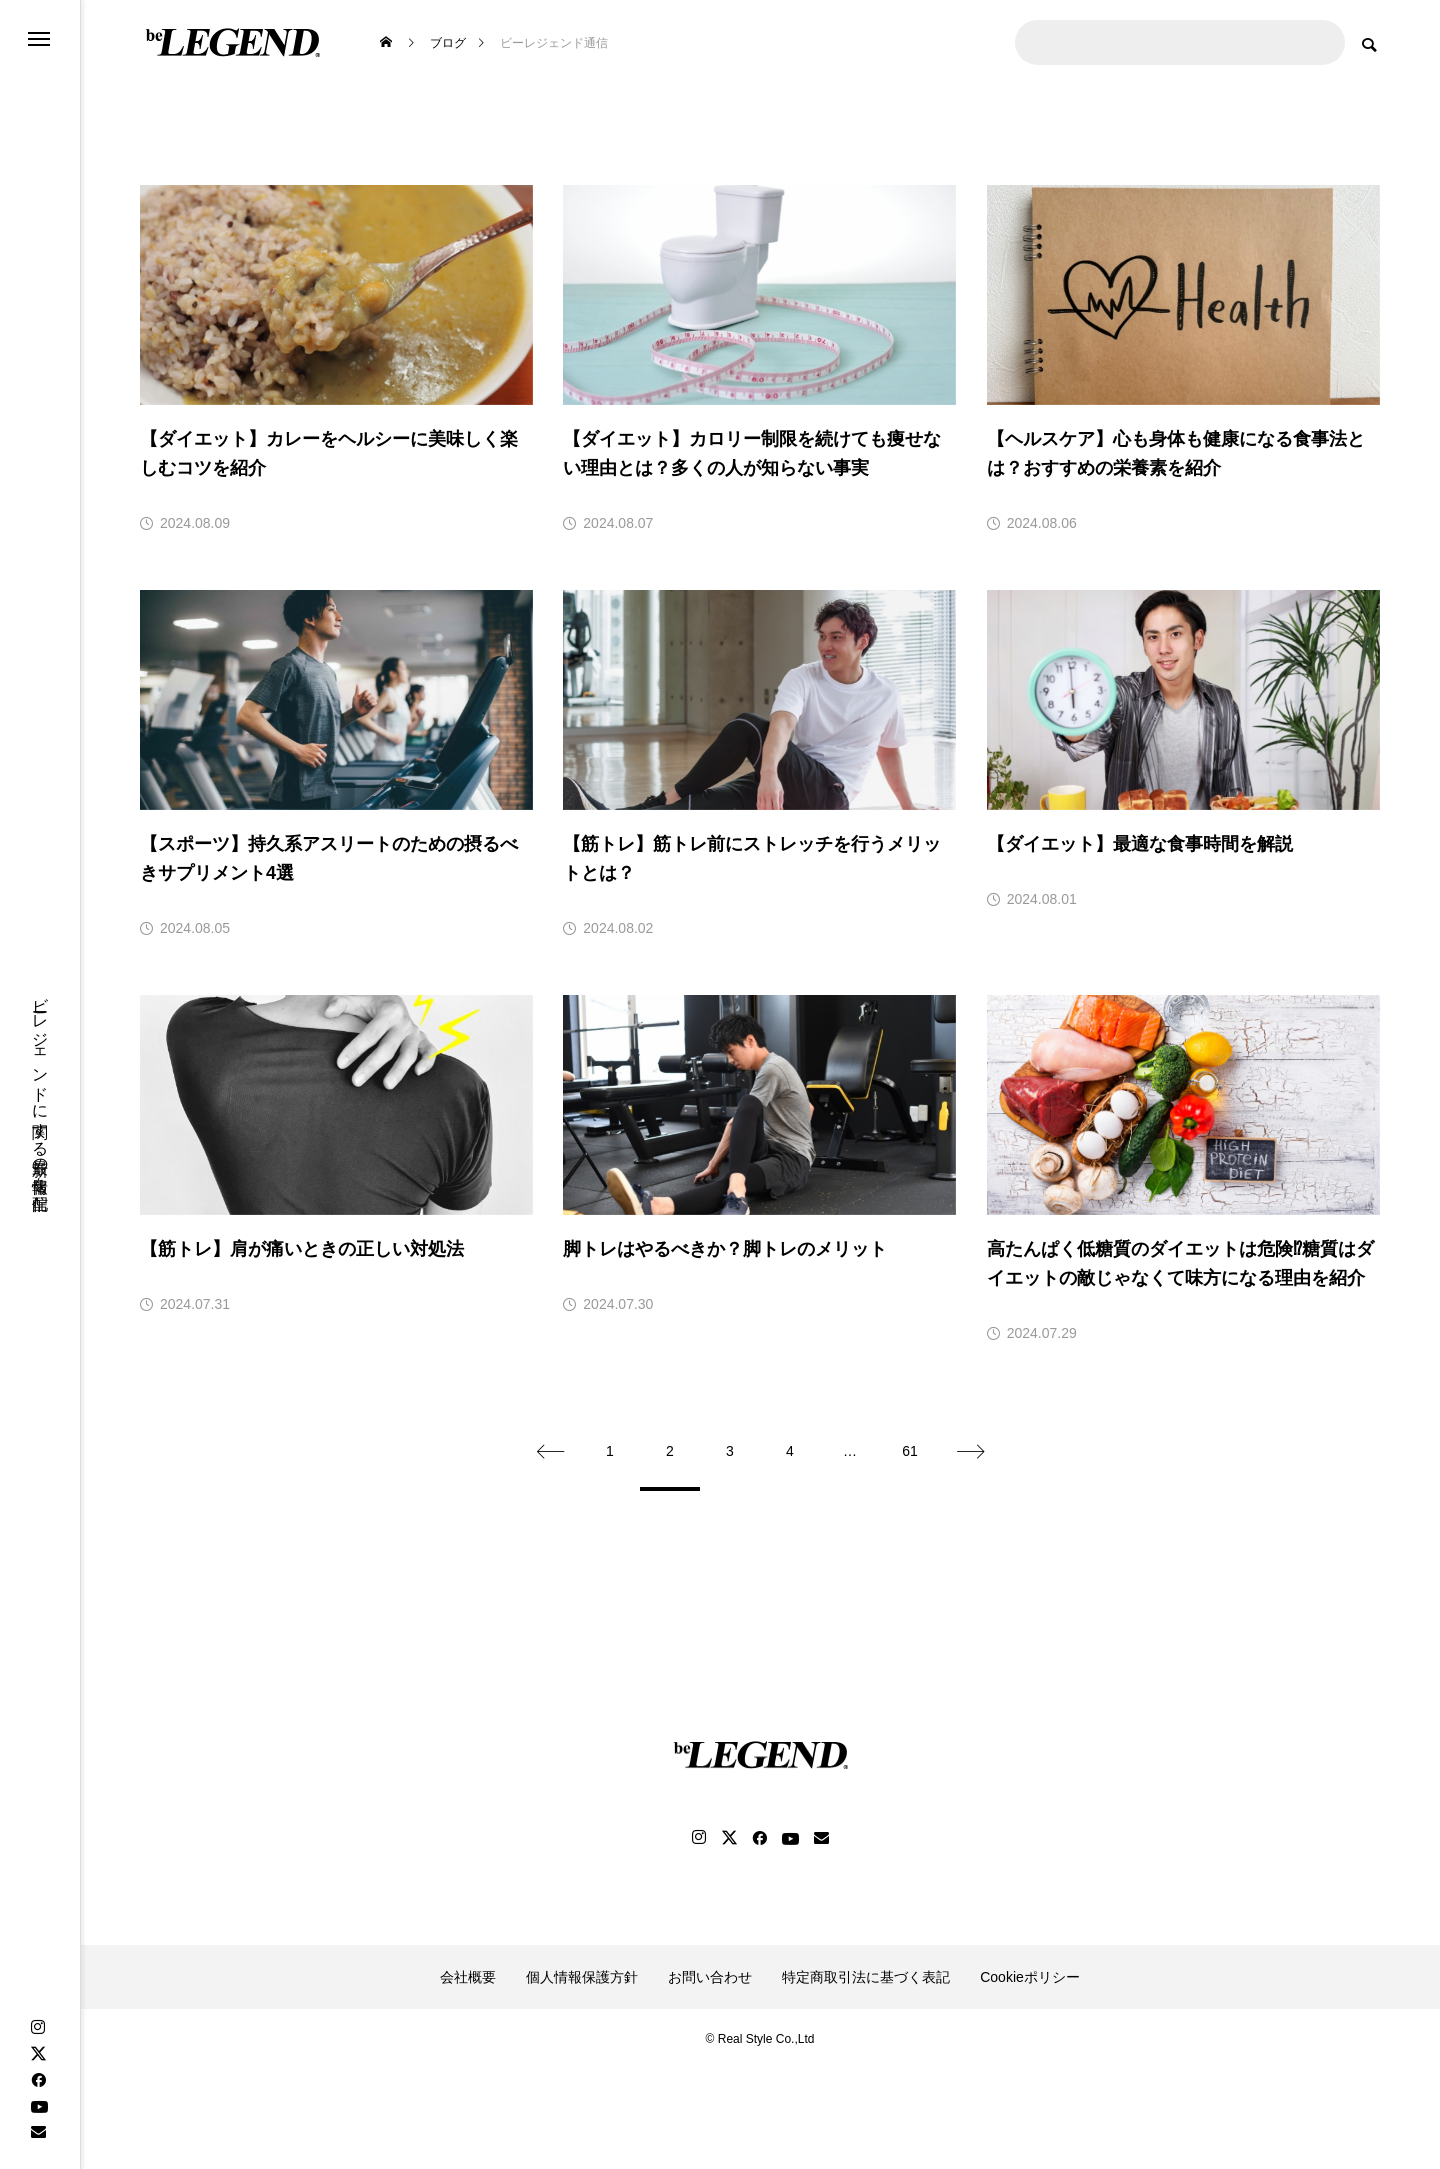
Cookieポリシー (1030, 1977)
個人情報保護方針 (582, 1977)
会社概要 (468, 1977)
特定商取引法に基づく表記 (866, 1977)
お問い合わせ (710, 1977)
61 (910, 1451)
